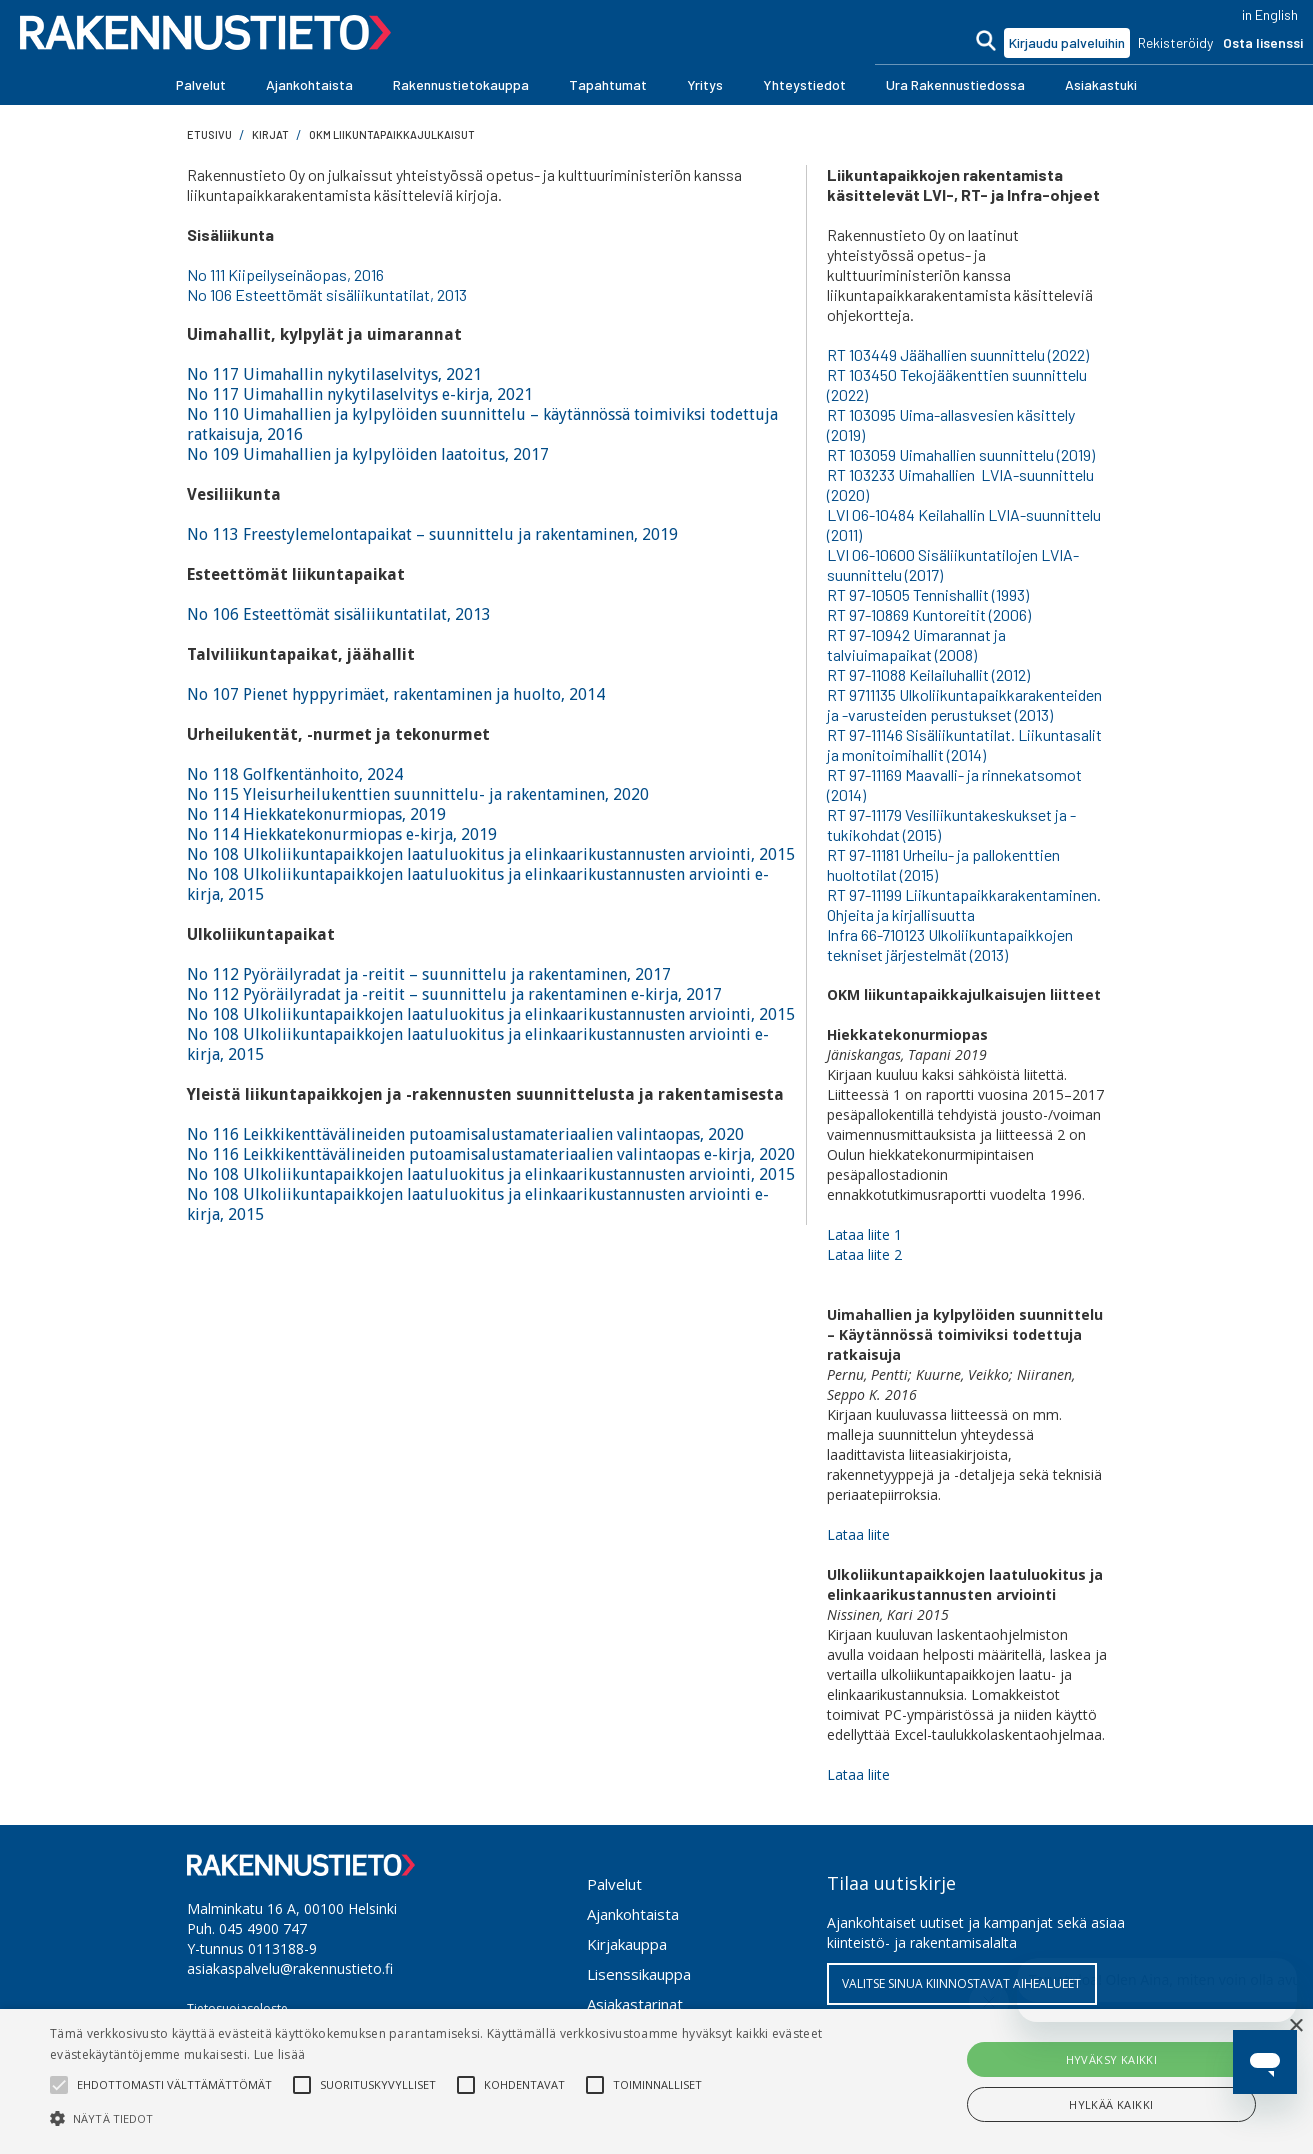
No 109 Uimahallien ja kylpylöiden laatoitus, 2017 (368, 454)
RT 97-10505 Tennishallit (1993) (928, 594)
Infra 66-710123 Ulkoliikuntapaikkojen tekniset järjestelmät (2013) (950, 944)
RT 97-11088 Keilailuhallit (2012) (928, 674)
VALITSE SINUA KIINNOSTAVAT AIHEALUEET (961, 1983)
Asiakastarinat (635, 2004)
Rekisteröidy (1175, 42)
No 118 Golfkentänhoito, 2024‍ (295, 774)
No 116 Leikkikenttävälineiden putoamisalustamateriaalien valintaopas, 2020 (465, 1134)
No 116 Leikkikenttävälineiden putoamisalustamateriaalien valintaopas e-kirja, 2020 (491, 1154)
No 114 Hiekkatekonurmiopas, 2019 (316, 814)
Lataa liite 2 (864, 1254)
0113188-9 (282, 1948)
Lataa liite (858, 1534)
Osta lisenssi (1263, 42)
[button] (201, 85)
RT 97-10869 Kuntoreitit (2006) (929, 614)
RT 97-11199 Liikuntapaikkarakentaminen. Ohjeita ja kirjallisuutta (964, 904)
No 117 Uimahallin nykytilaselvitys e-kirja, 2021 (360, 394)
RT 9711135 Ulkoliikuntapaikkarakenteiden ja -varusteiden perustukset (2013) (964, 704)
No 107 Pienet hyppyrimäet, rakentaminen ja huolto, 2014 (396, 694)
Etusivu (209, 134)
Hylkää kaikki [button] (1111, 2104)
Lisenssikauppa (639, 1974)
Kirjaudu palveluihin (1067, 42)
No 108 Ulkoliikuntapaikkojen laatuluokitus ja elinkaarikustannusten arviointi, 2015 (491, 854)
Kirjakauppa (627, 1944)
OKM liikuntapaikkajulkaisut (392, 134)
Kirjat (270, 134)
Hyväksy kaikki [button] (1112, 2059)
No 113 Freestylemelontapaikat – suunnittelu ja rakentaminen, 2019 (432, 534)
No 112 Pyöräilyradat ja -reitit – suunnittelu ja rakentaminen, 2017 (429, 974)
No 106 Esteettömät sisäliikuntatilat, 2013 (327, 294)
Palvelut (614, 1884)
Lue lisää (280, 2054)
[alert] (656, 2081)
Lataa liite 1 (864, 1234)
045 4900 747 (263, 1928)
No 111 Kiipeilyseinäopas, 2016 (285, 274)
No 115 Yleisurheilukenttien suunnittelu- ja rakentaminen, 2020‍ (418, 794)
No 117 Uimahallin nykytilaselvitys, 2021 (334, 374)
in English (1270, 14)
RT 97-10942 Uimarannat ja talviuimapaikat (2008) (916, 644)
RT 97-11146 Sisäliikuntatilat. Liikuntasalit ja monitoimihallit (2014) (964, 744)
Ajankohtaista (633, 1914)
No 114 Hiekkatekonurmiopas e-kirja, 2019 (342, 834)
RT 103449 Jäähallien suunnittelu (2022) (958, 354)
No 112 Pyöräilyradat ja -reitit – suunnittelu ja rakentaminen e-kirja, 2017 (454, 994)
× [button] (1295, 2026)
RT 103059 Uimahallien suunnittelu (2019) (961, 454)
